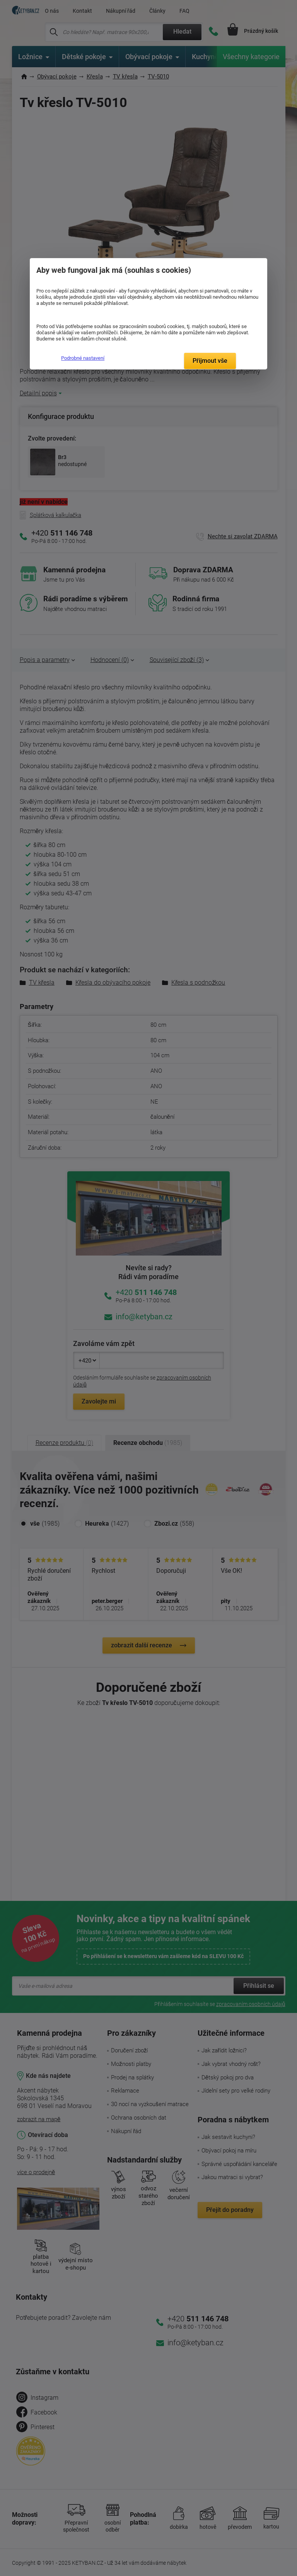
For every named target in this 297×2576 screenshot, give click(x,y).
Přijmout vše (210, 360)
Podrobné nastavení (82, 358)
